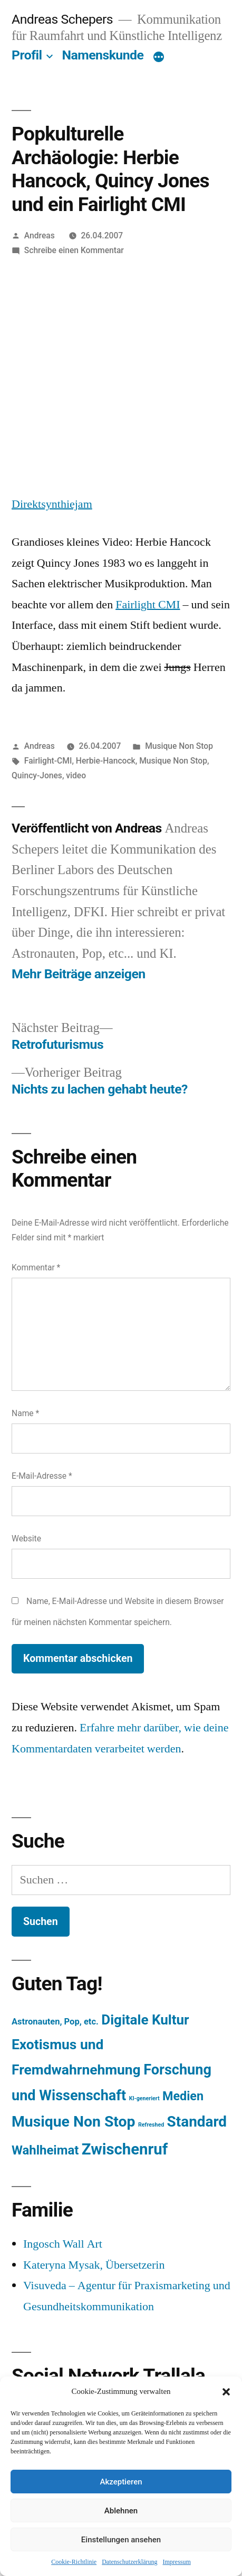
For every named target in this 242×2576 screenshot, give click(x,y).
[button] (226, 2392)
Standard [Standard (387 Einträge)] (197, 2121)
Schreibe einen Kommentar (74, 250)
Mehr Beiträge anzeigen (79, 973)
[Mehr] (158, 57)
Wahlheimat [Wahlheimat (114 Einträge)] (45, 2150)
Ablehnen (121, 2510)
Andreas (39, 235)
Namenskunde (103, 55)
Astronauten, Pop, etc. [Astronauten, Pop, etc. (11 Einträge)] (55, 2022)
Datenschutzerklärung (129, 2562)
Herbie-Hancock (105, 761)
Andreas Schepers (64, 19)
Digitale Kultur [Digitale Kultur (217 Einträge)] (145, 2020)
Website (26, 1538)
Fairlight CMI (147, 604)
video (76, 775)
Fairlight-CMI (48, 761)
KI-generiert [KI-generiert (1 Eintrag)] (144, 2098)
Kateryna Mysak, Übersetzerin (93, 2265)
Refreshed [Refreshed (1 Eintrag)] (151, 2124)
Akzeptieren (121, 2482)
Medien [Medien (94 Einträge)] (183, 2096)
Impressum (176, 2562)
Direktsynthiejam (52, 504)
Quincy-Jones (37, 775)
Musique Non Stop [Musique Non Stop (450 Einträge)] (73, 2121)
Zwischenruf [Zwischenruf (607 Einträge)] (125, 2149)
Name (25, 1413)
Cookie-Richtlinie (73, 2562)
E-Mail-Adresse (42, 1476)
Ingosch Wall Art (62, 2244)
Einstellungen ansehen (121, 2539)
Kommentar (36, 1267)
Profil (27, 55)
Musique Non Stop (179, 746)
